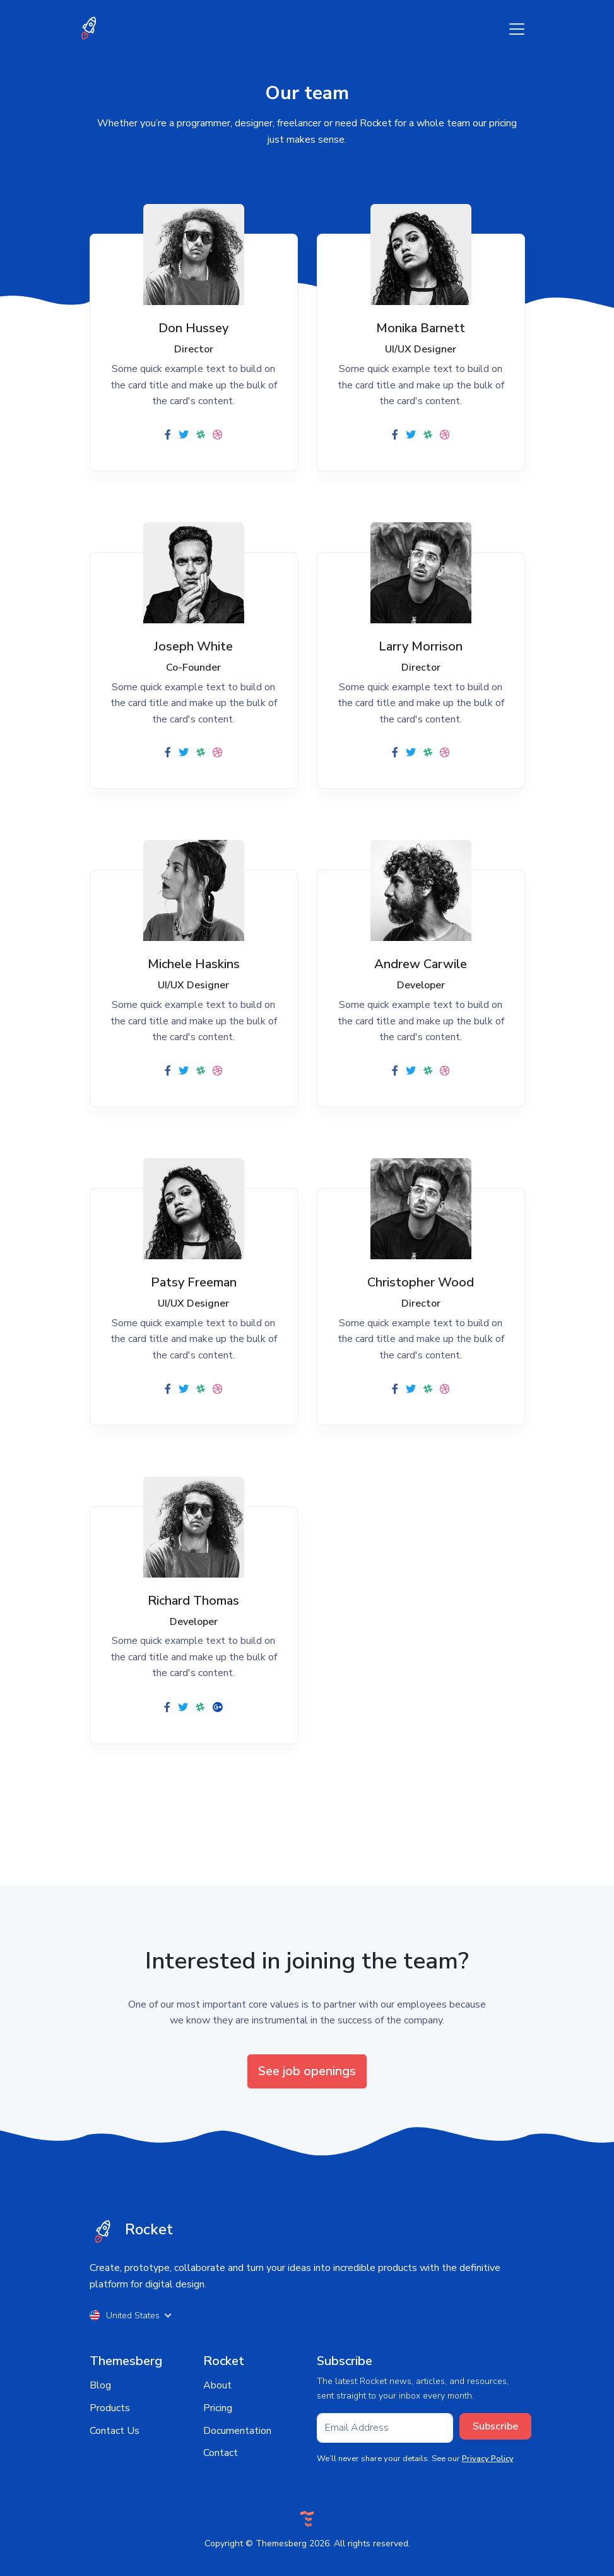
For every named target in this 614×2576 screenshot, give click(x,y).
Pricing (217, 2408)
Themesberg (281, 2543)
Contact (220, 2453)
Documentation (237, 2431)
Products (110, 2408)
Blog (100, 2385)
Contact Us (114, 2431)
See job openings (307, 2071)
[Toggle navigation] (516, 29)
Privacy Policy (488, 2458)
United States (131, 2315)
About (217, 2385)
